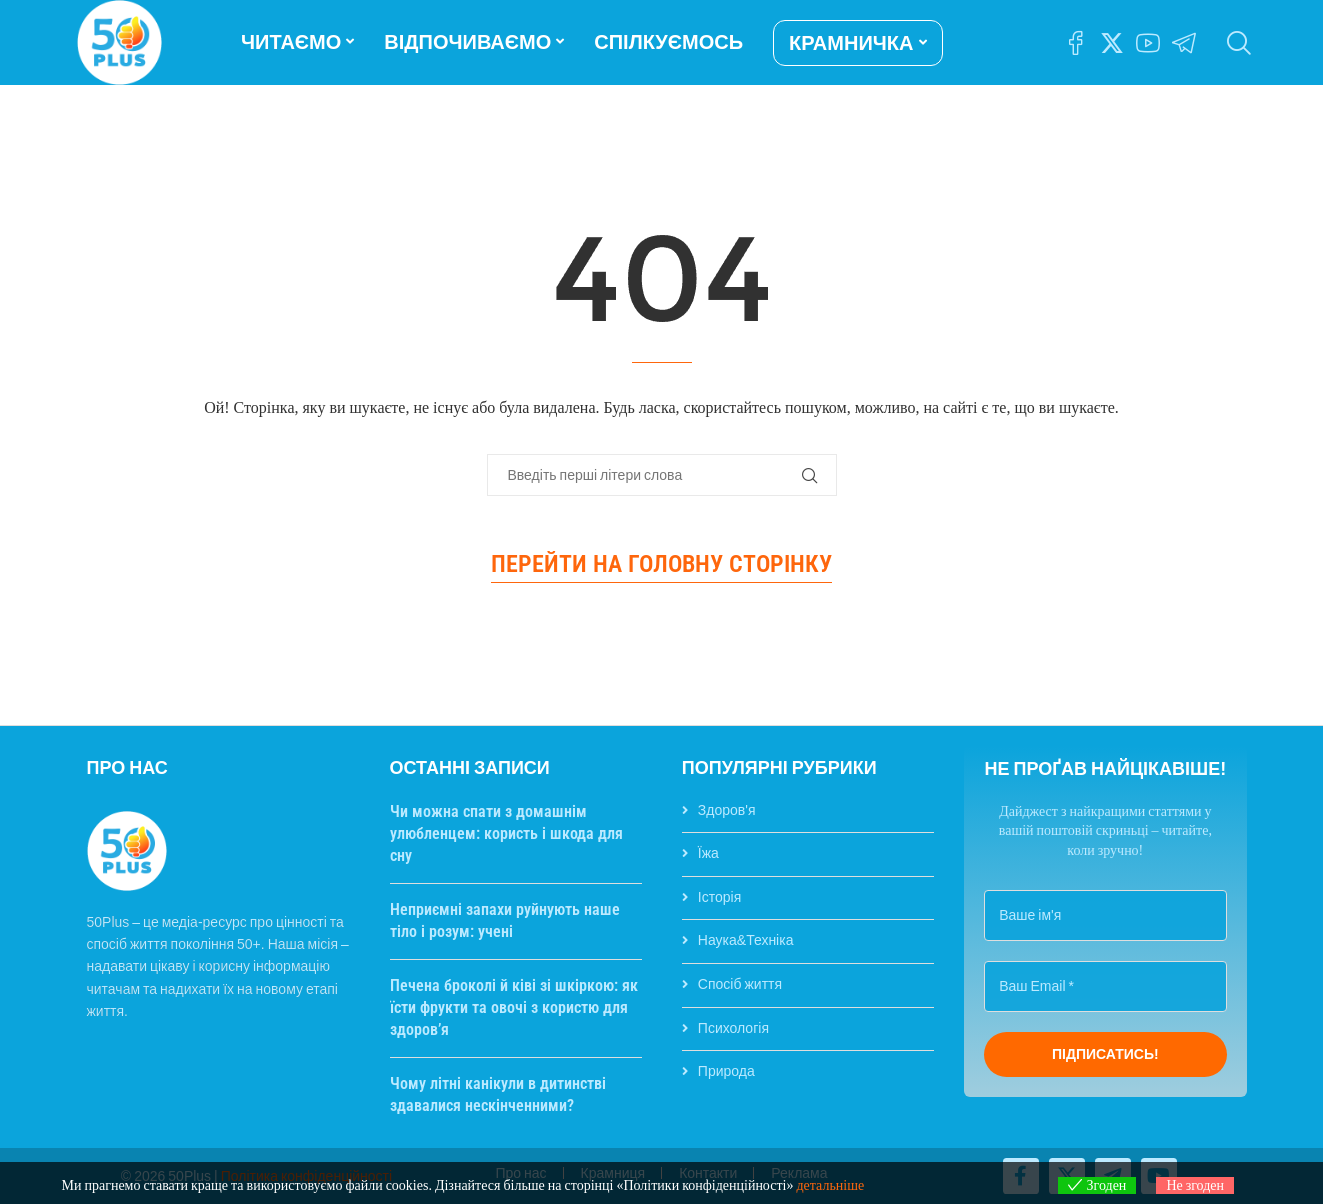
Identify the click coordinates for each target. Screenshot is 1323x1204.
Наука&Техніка (746, 940)
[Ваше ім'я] (1105, 915)
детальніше (830, 1185)
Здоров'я (727, 810)
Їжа (708, 853)
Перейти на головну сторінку (661, 564)
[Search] (1237, 43)
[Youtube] (1148, 43)
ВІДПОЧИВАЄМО (467, 42)
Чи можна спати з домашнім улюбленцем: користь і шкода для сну (506, 834)
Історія (719, 897)
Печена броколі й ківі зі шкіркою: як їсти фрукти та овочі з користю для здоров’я (514, 1008)
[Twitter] (1112, 43)
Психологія (733, 1028)
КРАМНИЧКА (851, 43)
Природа (726, 1071)
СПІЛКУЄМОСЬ (668, 42)
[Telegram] (1184, 43)
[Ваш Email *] (1105, 986)
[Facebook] (1076, 43)
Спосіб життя (740, 984)
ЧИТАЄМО (291, 42)
